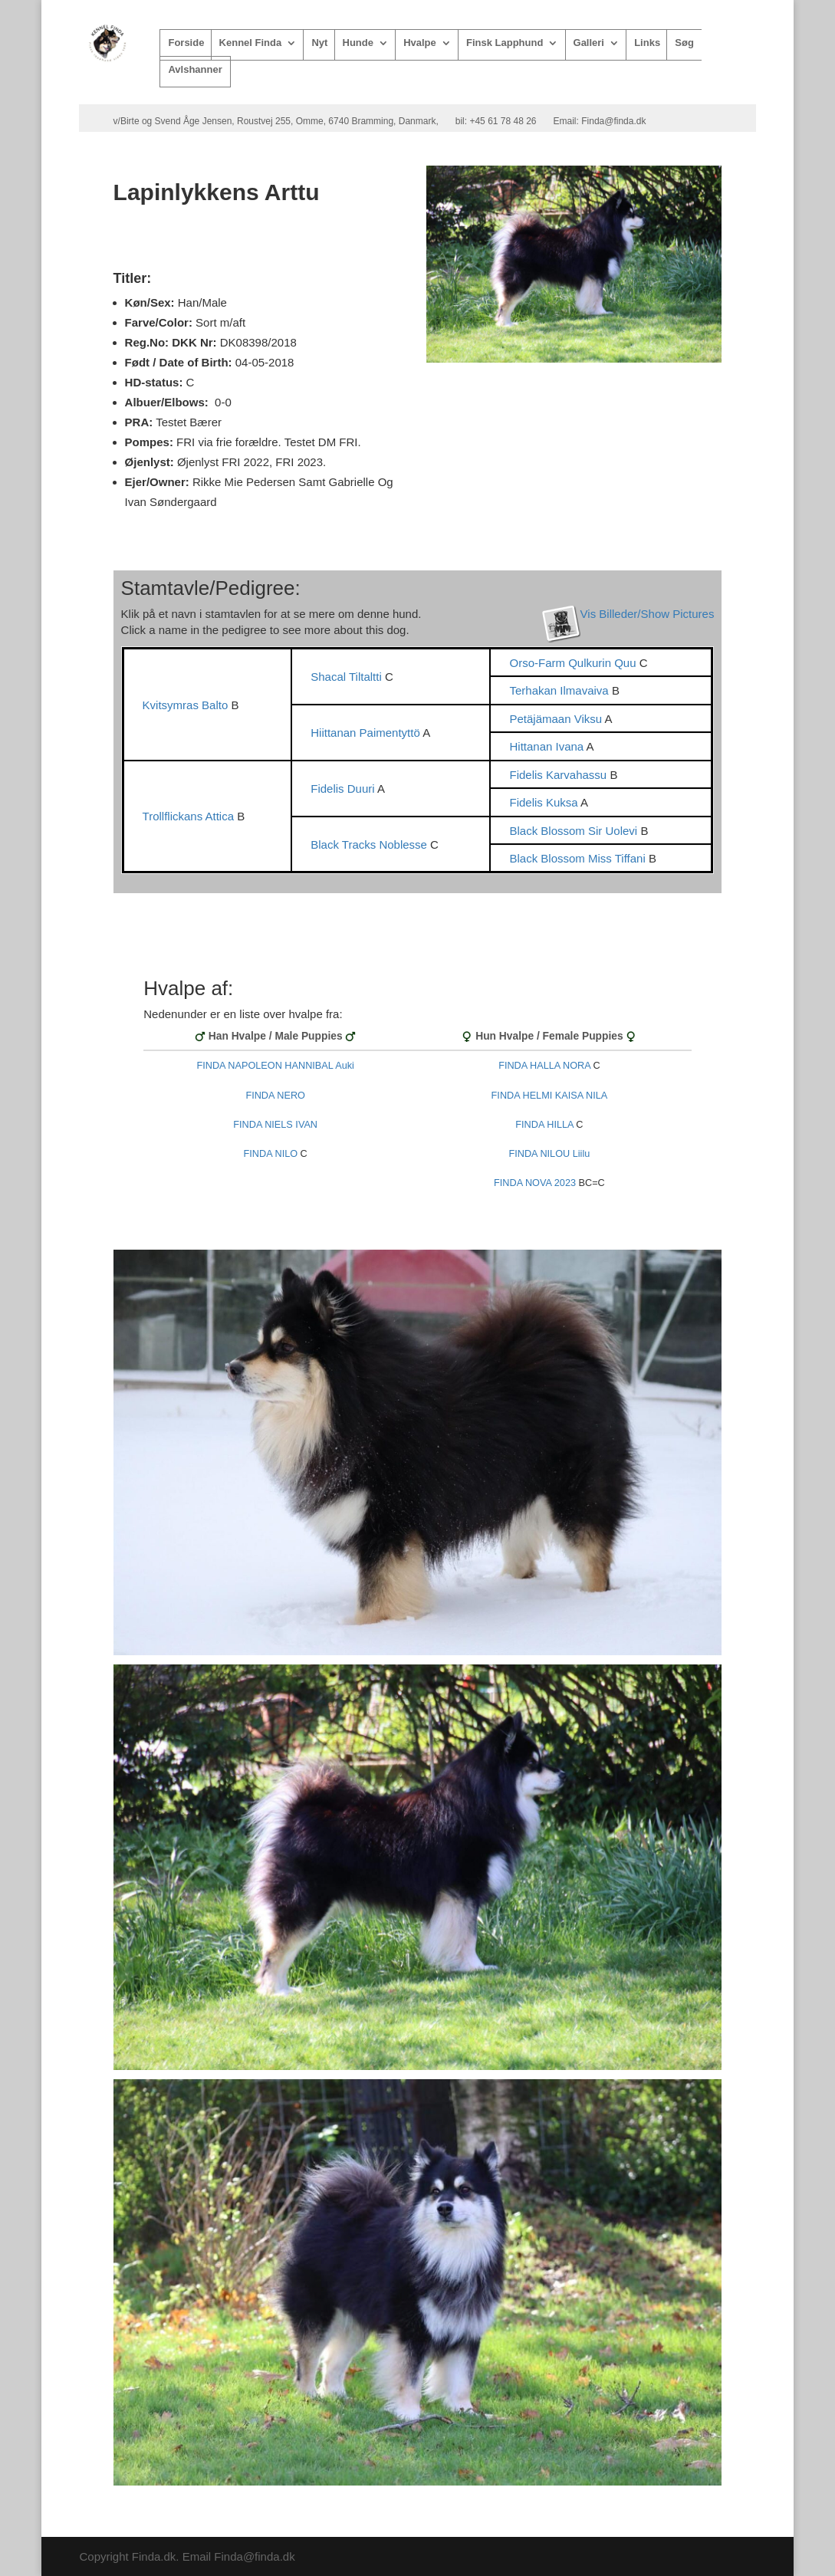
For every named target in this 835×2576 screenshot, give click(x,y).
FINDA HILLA (544, 1124)
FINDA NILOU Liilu (549, 1153)
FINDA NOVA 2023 (535, 1183)
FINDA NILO (271, 1153)
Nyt (319, 43)
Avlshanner (195, 69)
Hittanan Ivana (547, 746)
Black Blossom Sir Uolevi (574, 830)
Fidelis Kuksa (544, 802)
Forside (186, 43)
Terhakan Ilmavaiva (560, 690)
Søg (684, 43)
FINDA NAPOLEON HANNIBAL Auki (274, 1065)
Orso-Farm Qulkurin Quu (574, 662)
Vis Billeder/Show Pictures (647, 613)
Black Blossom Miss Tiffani (578, 858)
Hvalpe (419, 43)
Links (647, 43)
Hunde (358, 43)
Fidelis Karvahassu (559, 774)
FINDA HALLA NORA (544, 1065)
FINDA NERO (275, 1095)
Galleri (589, 43)
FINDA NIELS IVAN (275, 1124)
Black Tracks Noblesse (370, 844)
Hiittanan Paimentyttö (366, 732)
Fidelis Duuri (344, 788)
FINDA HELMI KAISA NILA (549, 1095)
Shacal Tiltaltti (348, 676)
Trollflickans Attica (190, 816)
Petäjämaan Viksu (556, 718)
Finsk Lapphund (504, 43)
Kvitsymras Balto (187, 704)
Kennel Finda (250, 43)
